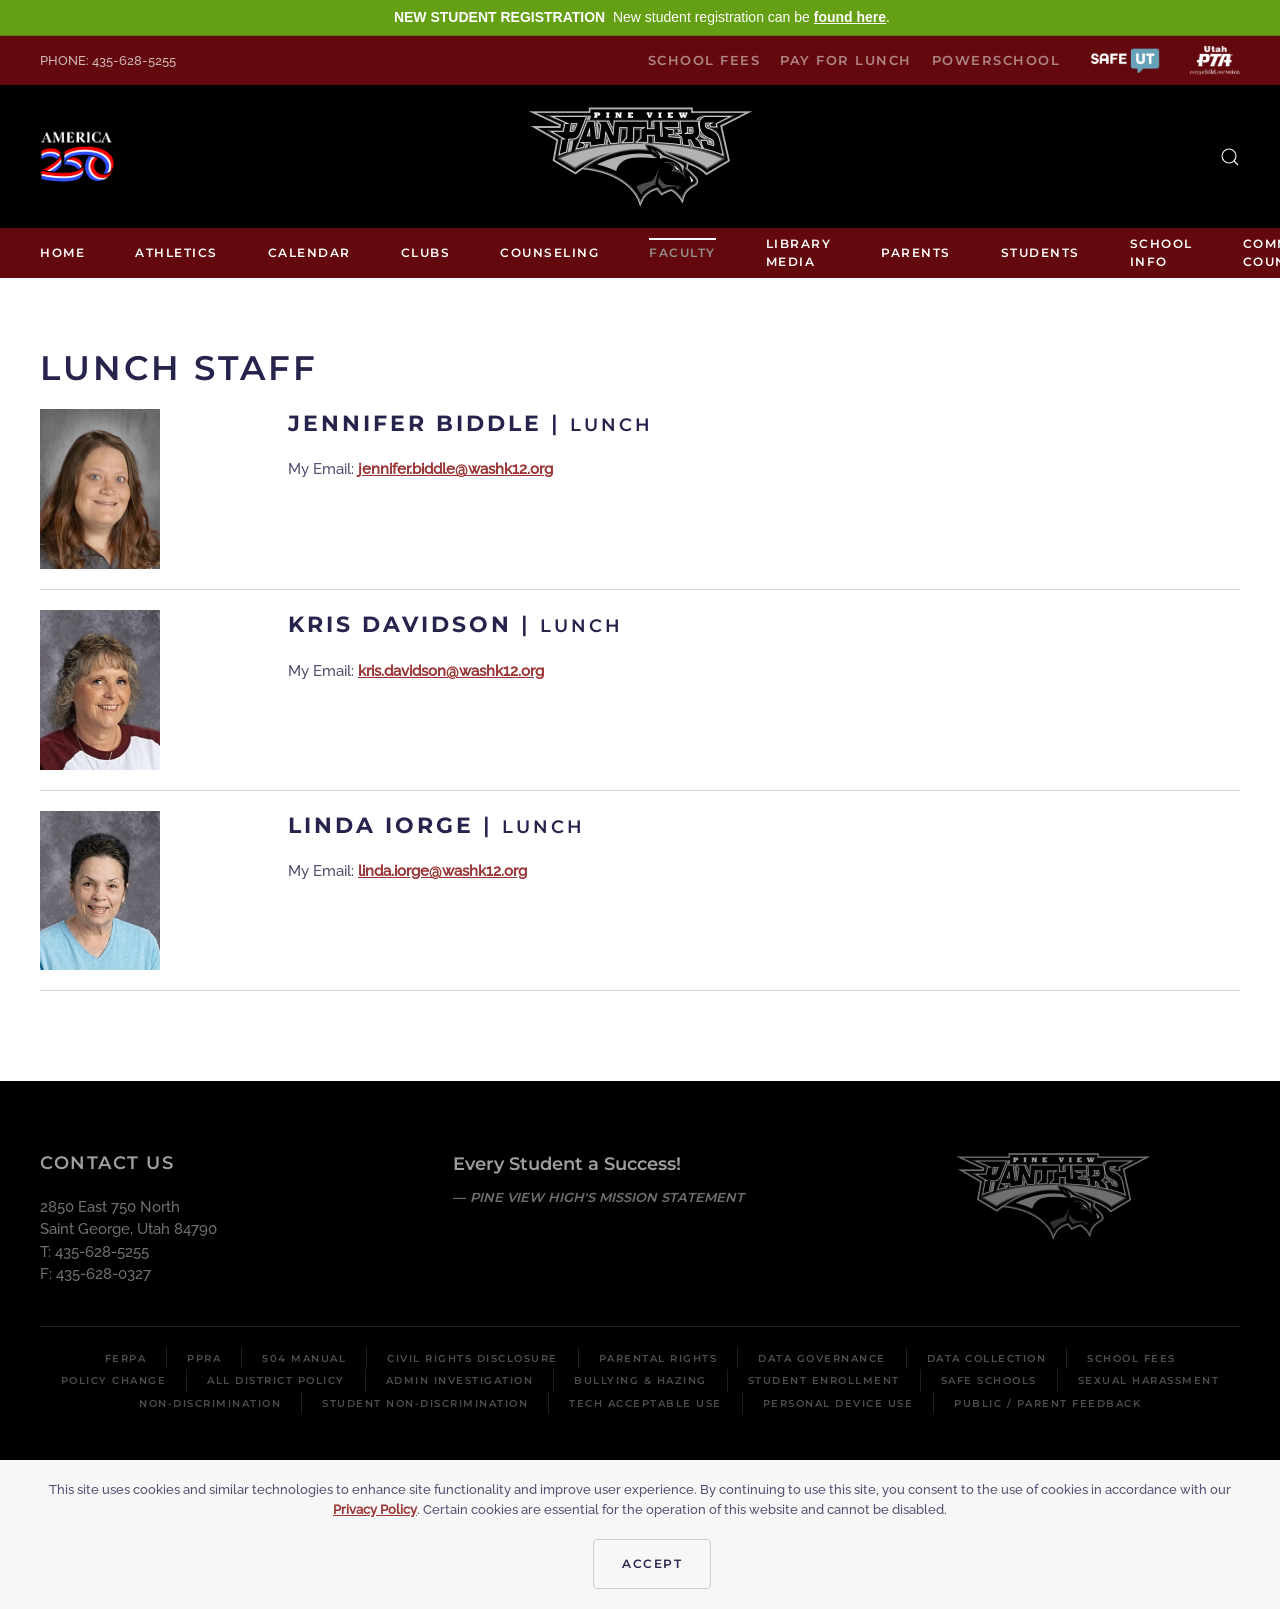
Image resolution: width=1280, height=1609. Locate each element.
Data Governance (822, 1358)
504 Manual (304, 1358)
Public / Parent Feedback (1047, 1403)
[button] (1125, 59)
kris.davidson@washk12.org (451, 671)
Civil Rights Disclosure (472, 1358)
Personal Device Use (838, 1403)
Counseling (549, 252)
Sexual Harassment (1149, 1380)
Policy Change (114, 1380)
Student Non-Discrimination (425, 1403)
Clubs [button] (426, 252)
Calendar (309, 252)
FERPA (126, 1358)
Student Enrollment (824, 1380)
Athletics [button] (176, 252)
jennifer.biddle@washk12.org (455, 469)
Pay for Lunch (846, 60)
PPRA (204, 1358)
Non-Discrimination (210, 1403)
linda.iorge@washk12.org (442, 871)
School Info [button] (1161, 252)
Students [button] (1040, 252)
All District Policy (276, 1380)
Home (62, 252)
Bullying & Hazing (640, 1380)
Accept (652, 1563)
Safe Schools (989, 1380)
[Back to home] (640, 156)
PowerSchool (996, 60)
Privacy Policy (375, 1509)
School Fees (704, 60)
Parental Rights (658, 1358)
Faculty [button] (682, 252)
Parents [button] (916, 252)
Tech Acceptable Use (645, 1403)
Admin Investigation (460, 1380)
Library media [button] (799, 252)
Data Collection (987, 1358)
